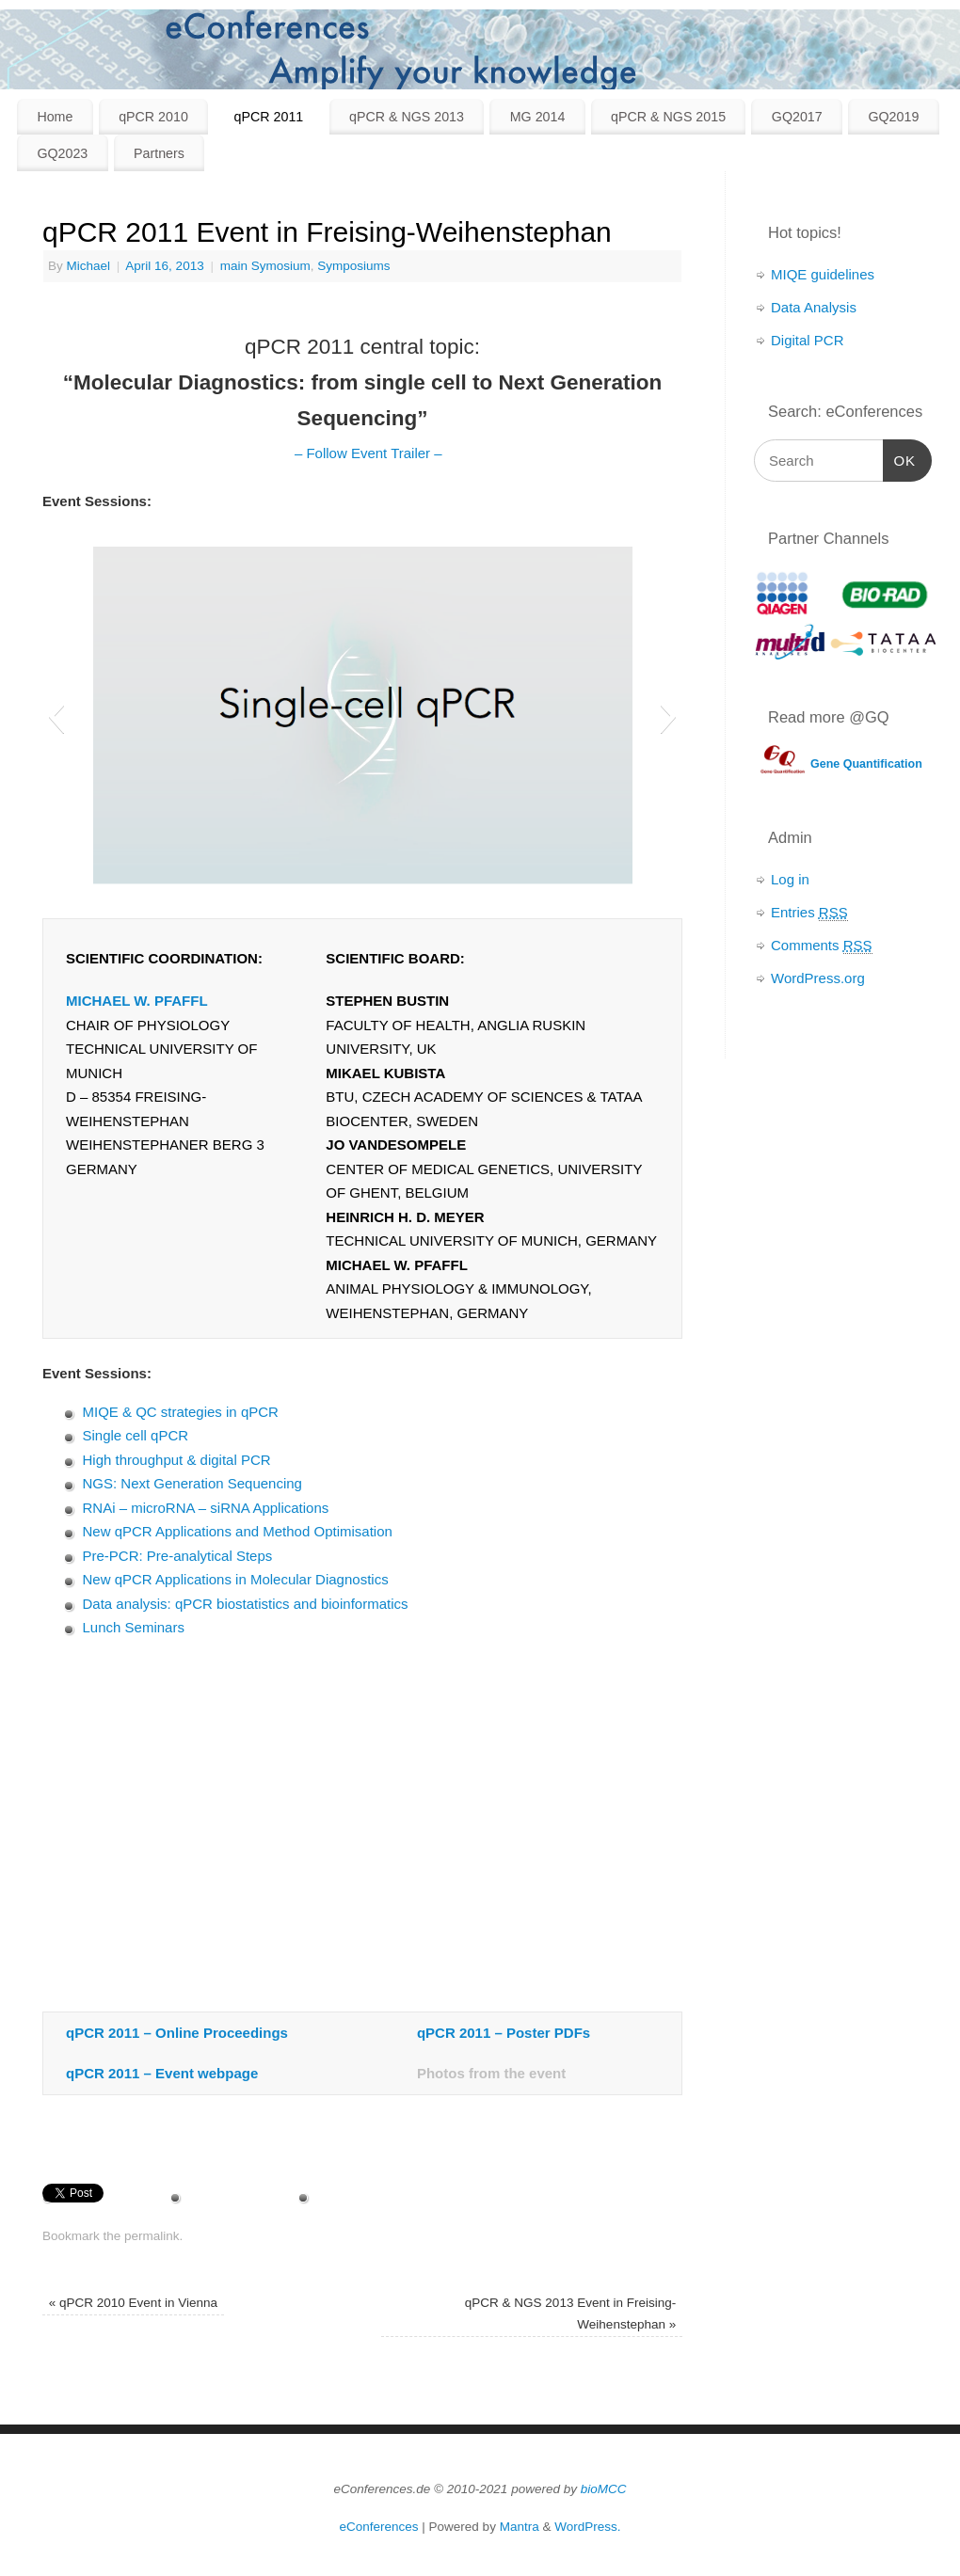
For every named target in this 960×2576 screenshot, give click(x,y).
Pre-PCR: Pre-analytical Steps (178, 1556)
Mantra (519, 2527)
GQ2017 (797, 116)
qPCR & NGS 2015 (668, 116)
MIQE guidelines (822, 274)
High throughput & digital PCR (177, 1460)
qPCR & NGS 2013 (406, 116)
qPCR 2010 (153, 116)
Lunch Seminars (133, 1627)
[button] (56, 716)
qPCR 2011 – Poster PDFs (503, 2033)
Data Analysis (813, 307)
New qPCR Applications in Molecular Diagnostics (236, 1579)
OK (900, 461)
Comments (821, 945)
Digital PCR (807, 340)
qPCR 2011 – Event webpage (162, 2073)
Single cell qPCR (136, 1435)
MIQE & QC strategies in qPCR (181, 1412)
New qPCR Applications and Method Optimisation (237, 1531)
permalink (152, 2236)
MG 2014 (538, 116)
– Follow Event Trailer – (366, 453)
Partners (159, 153)
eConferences (379, 2527)
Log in (790, 879)
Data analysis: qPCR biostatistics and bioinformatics (245, 1604)
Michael (89, 266)
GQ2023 (62, 153)
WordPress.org (818, 978)
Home (54, 116)
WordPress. (587, 2527)
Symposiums (353, 266)
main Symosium (265, 266)
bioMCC (604, 2489)
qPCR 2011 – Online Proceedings (177, 2033)
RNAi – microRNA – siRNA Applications (206, 1508)
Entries (809, 912)
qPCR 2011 (269, 116)
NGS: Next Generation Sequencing (192, 1483)
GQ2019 (893, 116)
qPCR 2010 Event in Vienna (133, 2303)
